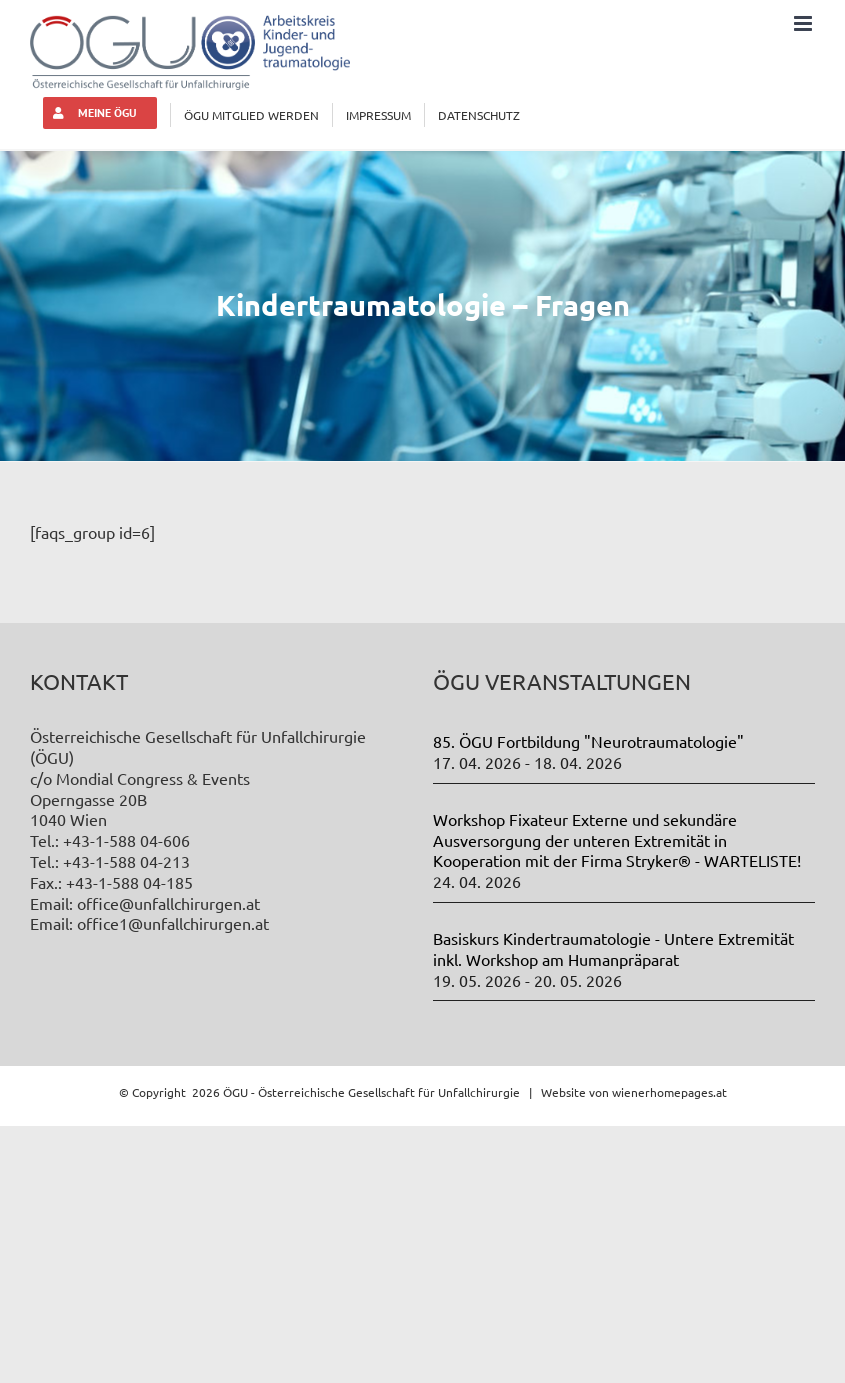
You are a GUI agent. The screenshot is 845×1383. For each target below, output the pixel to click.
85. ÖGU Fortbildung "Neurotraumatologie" (588, 741)
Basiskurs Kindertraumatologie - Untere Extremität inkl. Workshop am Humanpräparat (613, 948)
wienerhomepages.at (669, 1092)
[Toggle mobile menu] (804, 23)
